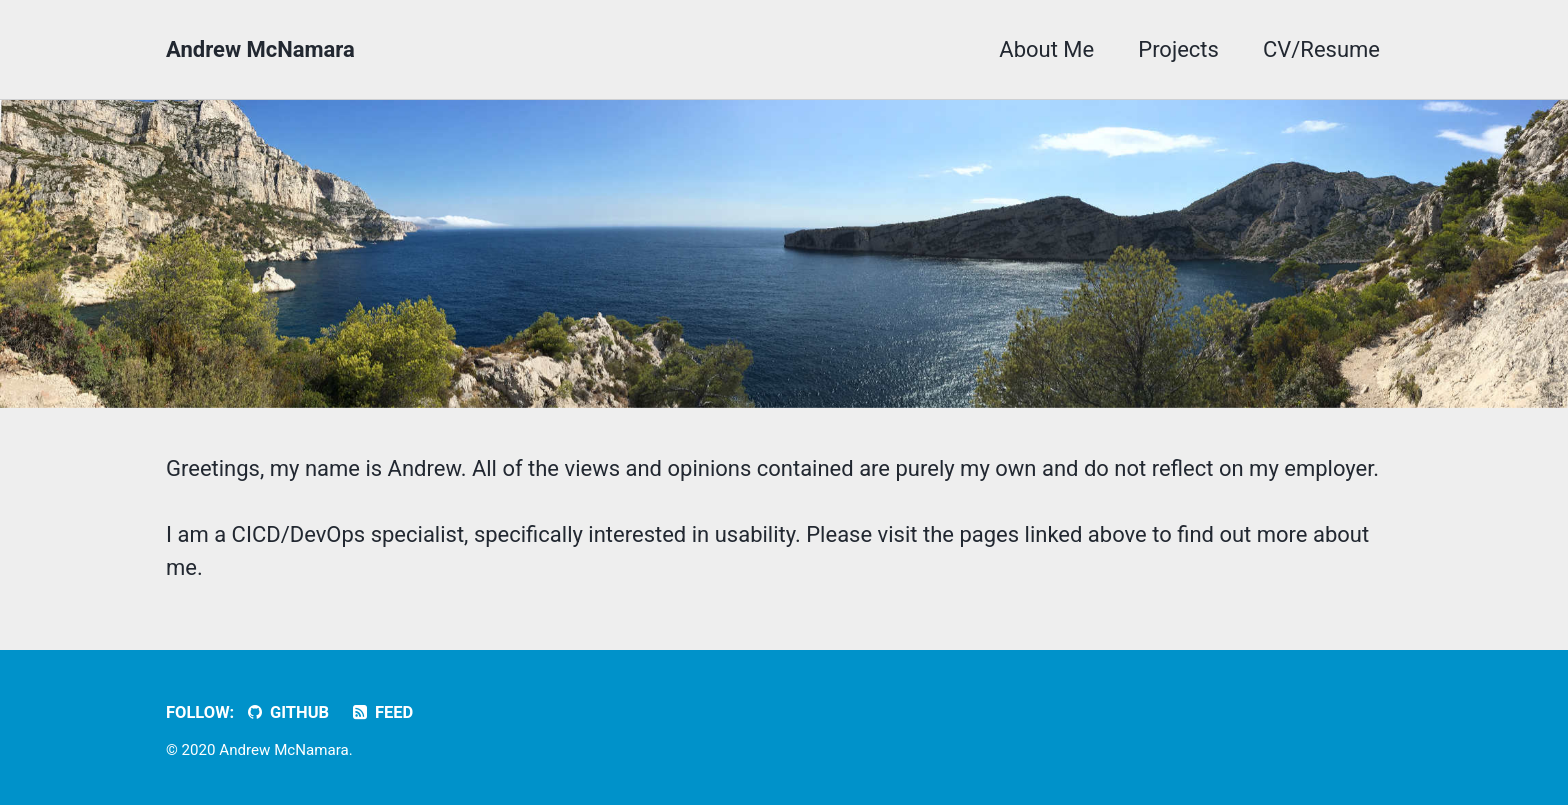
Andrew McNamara (260, 49)
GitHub (287, 712)
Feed (382, 712)
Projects (1178, 49)
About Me (1046, 49)
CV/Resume (1321, 49)
